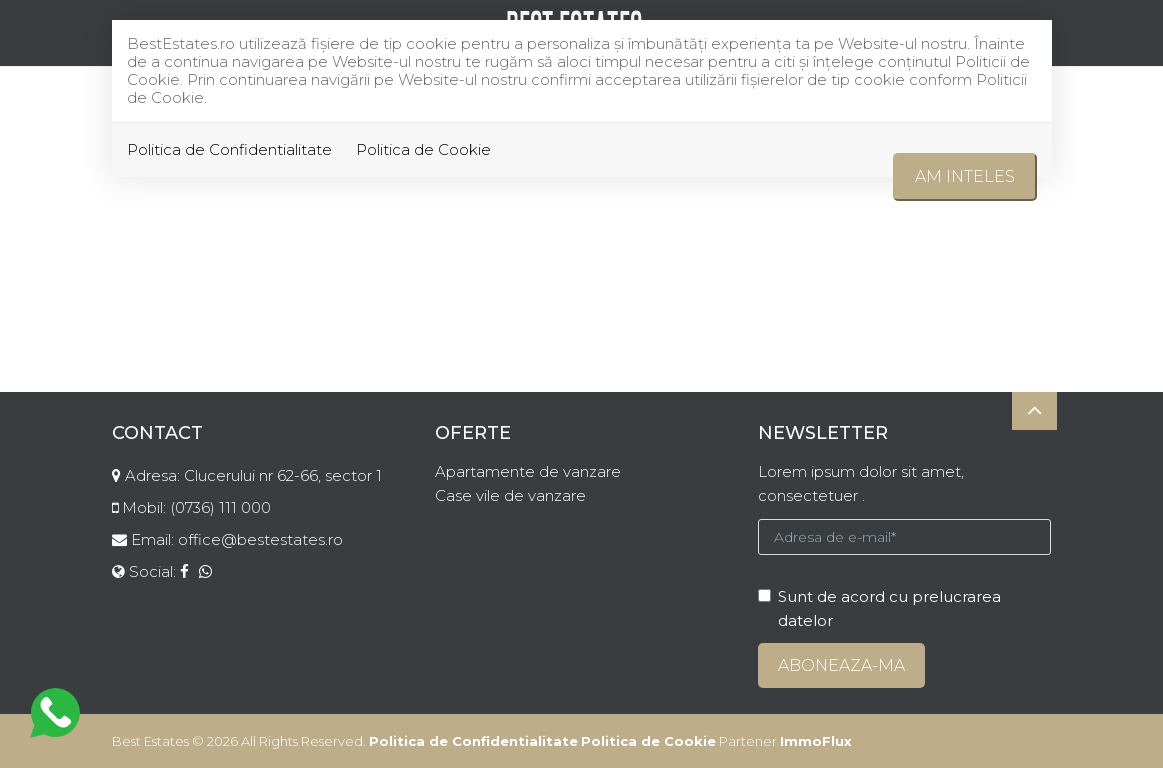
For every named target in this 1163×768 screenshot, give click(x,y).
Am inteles (965, 176)
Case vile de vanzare (510, 495)
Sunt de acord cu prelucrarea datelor (879, 608)
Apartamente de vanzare (528, 471)
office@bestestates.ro (260, 539)
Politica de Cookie (423, 149)
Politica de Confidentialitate (229, 149)
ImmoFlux (816, 741)
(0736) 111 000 (220, 507)
